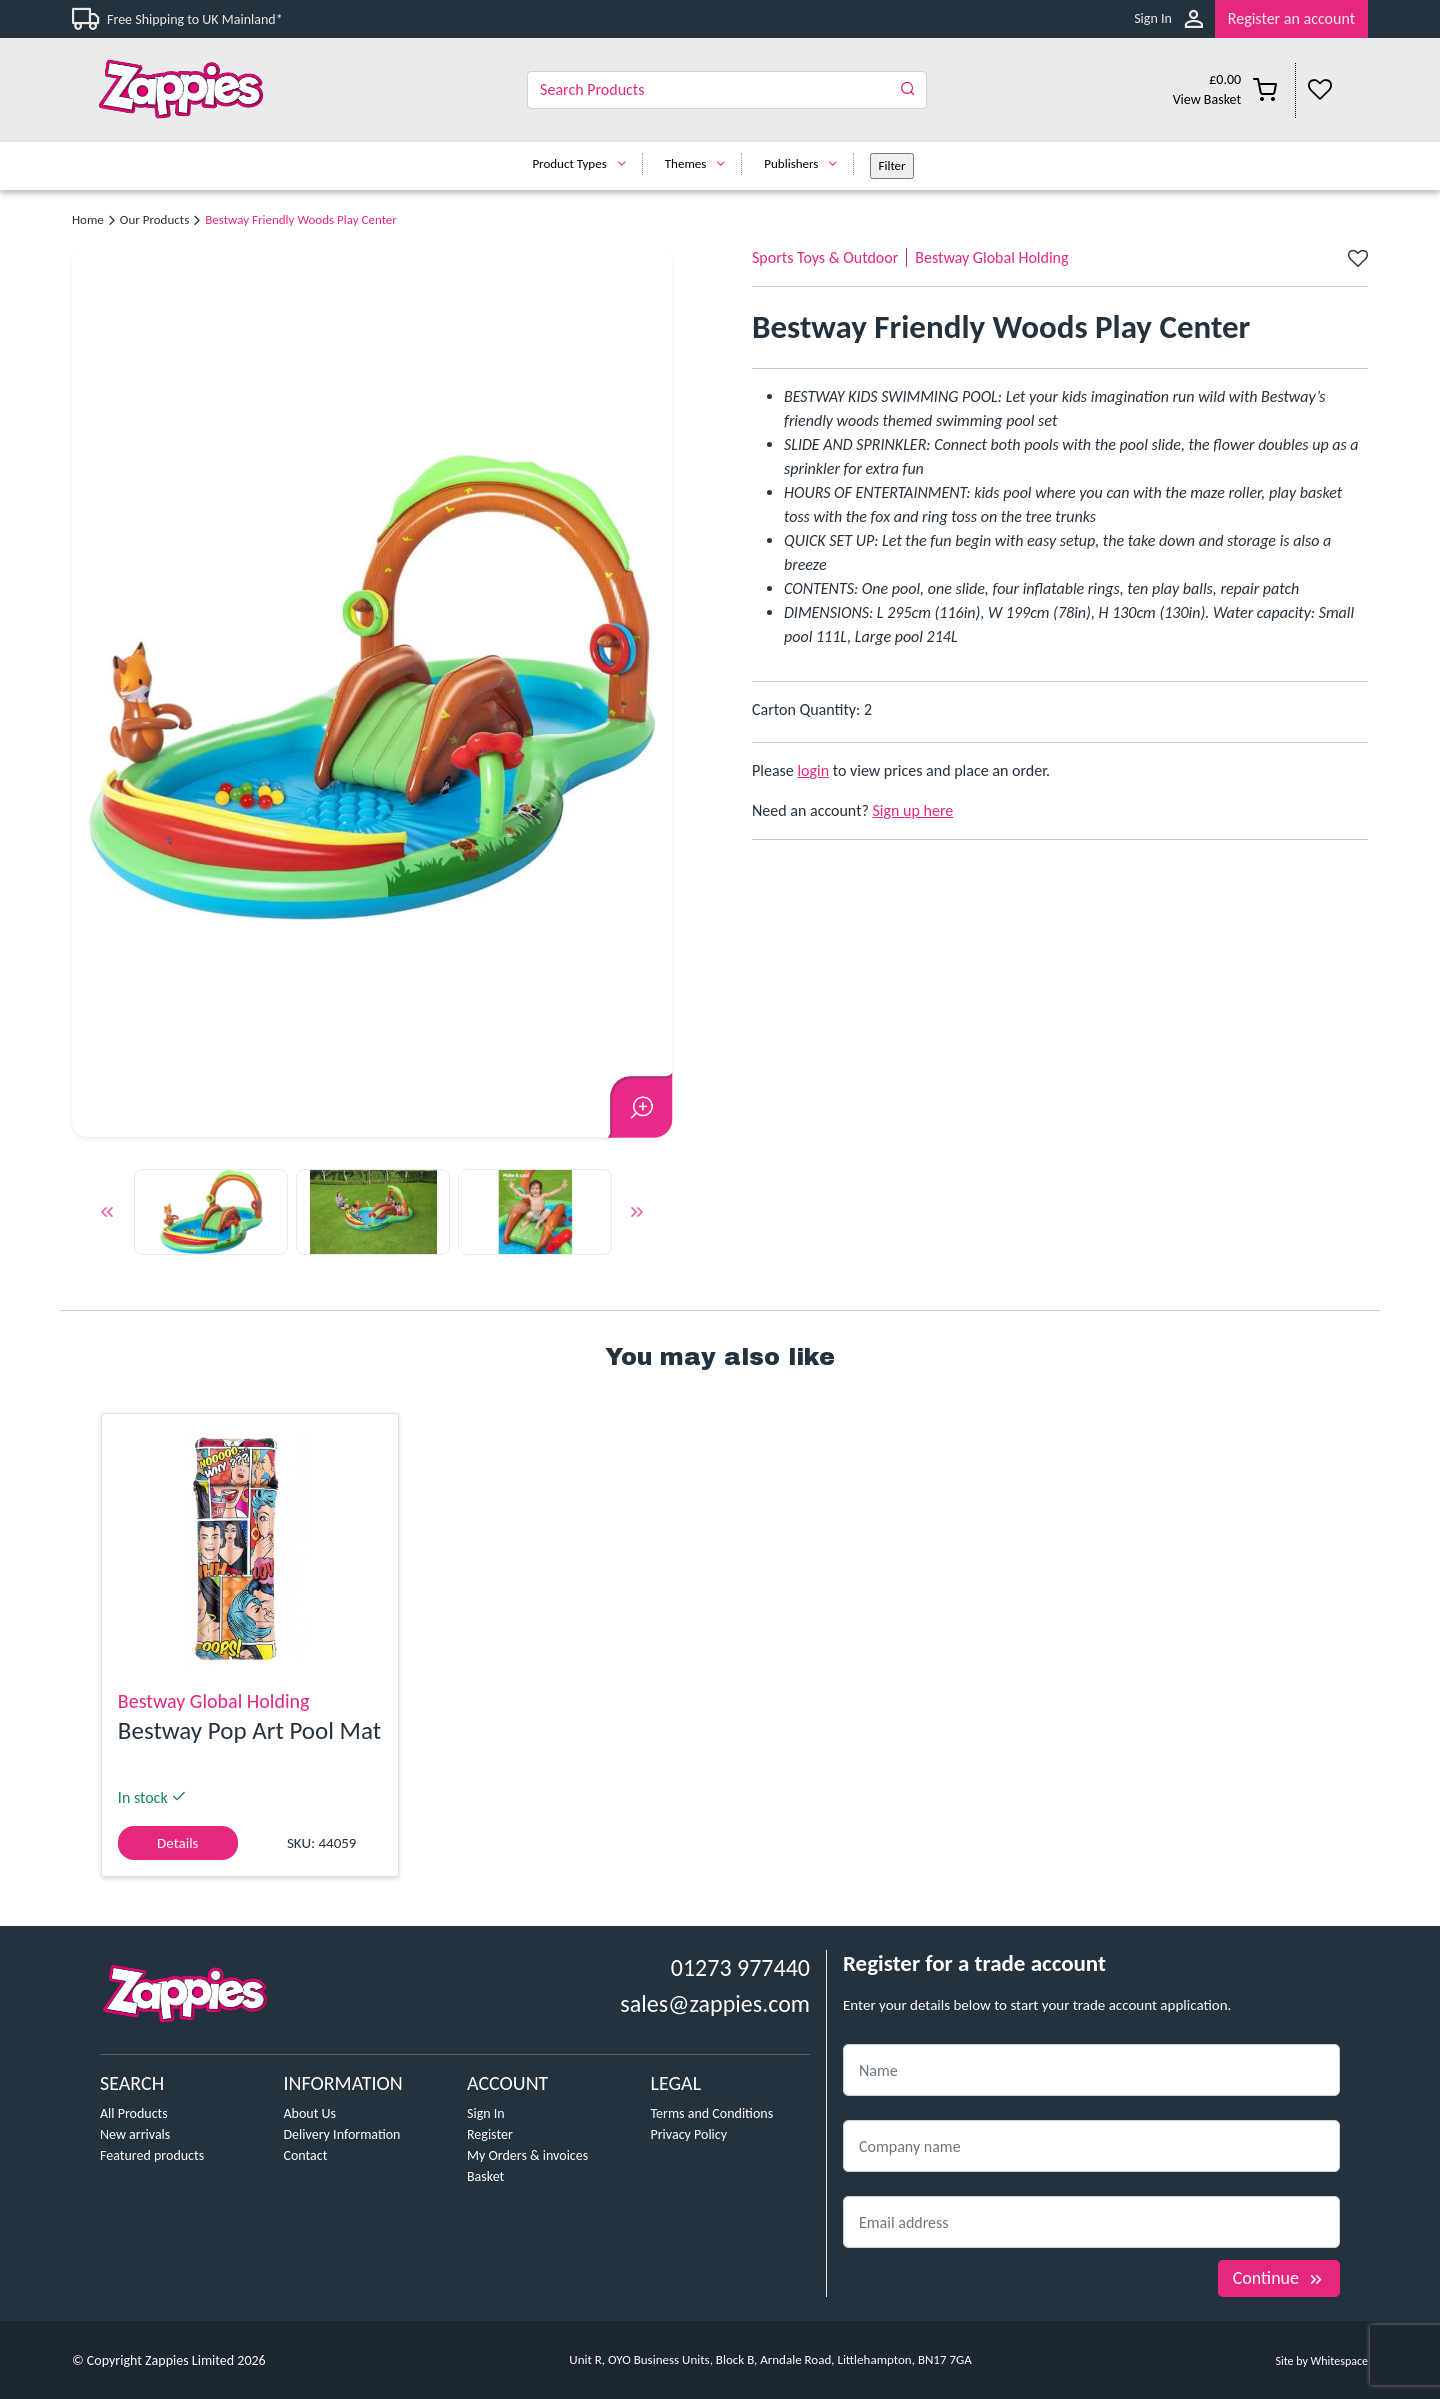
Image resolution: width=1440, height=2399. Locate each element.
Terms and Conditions (712, 2113)
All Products (134, 2113)
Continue (1279, 2278)
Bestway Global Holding (991, 257)
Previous (107, 1215)
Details (177, 1843)
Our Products (154, 219)
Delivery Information (342, 2134)
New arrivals (135, 2134)
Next (637, 1215)
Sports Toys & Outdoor (825, 257)
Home (88, 219)
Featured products (152, 2155)
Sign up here (913, 810)
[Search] (727, 90)
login (813, 770)
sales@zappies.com (715, 2003)
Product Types (583, 163)
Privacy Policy (689, 2134)
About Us (310, 2113)
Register (490, 2134)
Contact (306, 2155)
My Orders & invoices (527, 2155)
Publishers (805, 163)
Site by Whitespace (1321, 2361)
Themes (700, 163)
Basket (485, 2176)
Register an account (1291, 18)
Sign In (1153, 18)
